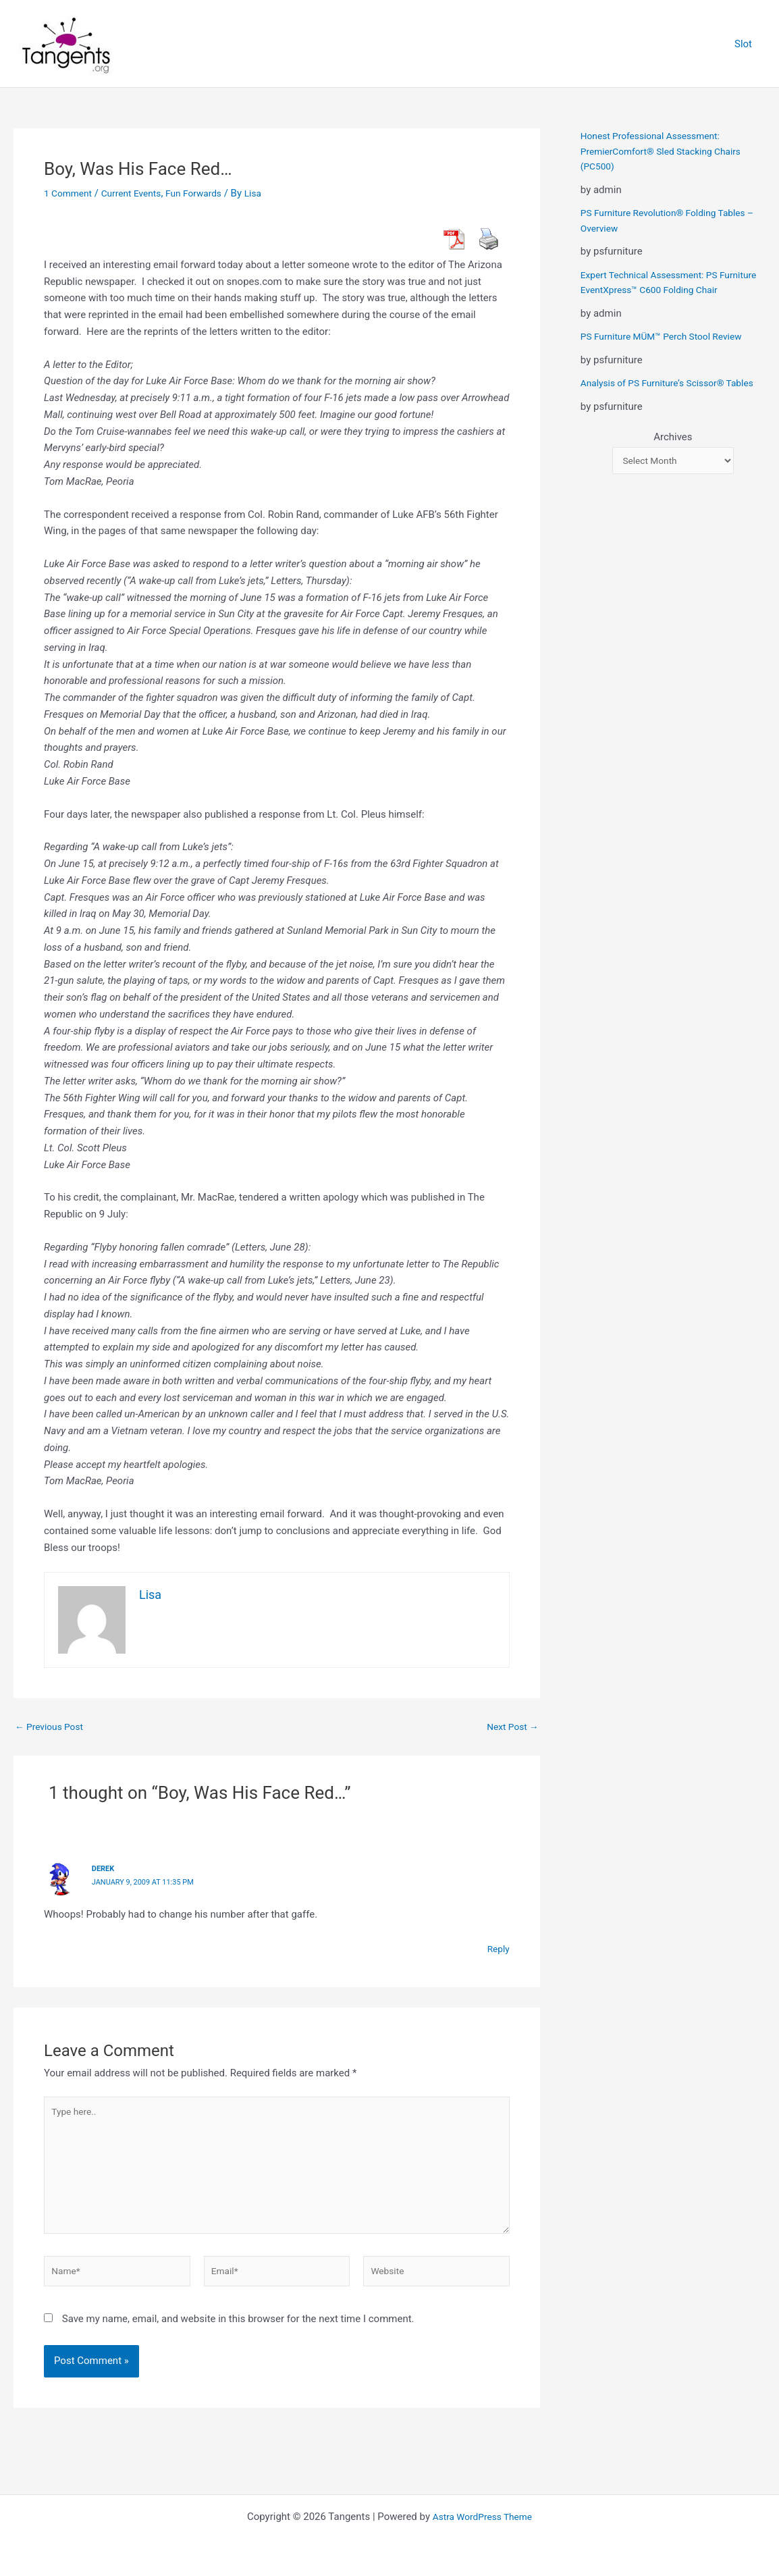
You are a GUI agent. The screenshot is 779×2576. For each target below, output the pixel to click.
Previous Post (52, 1727)
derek (104, 1868)
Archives (672, 467)
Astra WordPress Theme (482, 2517)
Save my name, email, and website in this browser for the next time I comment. (238, 2334)
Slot (746, 44)
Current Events (138, 193)
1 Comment (70, 193)
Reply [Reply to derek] (497, 1948)
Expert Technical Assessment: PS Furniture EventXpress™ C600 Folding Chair (664, 290)
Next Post (510, 1727)
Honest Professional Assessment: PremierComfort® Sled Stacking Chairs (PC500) (668, 151)
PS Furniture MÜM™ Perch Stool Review (669, 352)
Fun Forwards (207, 193)
